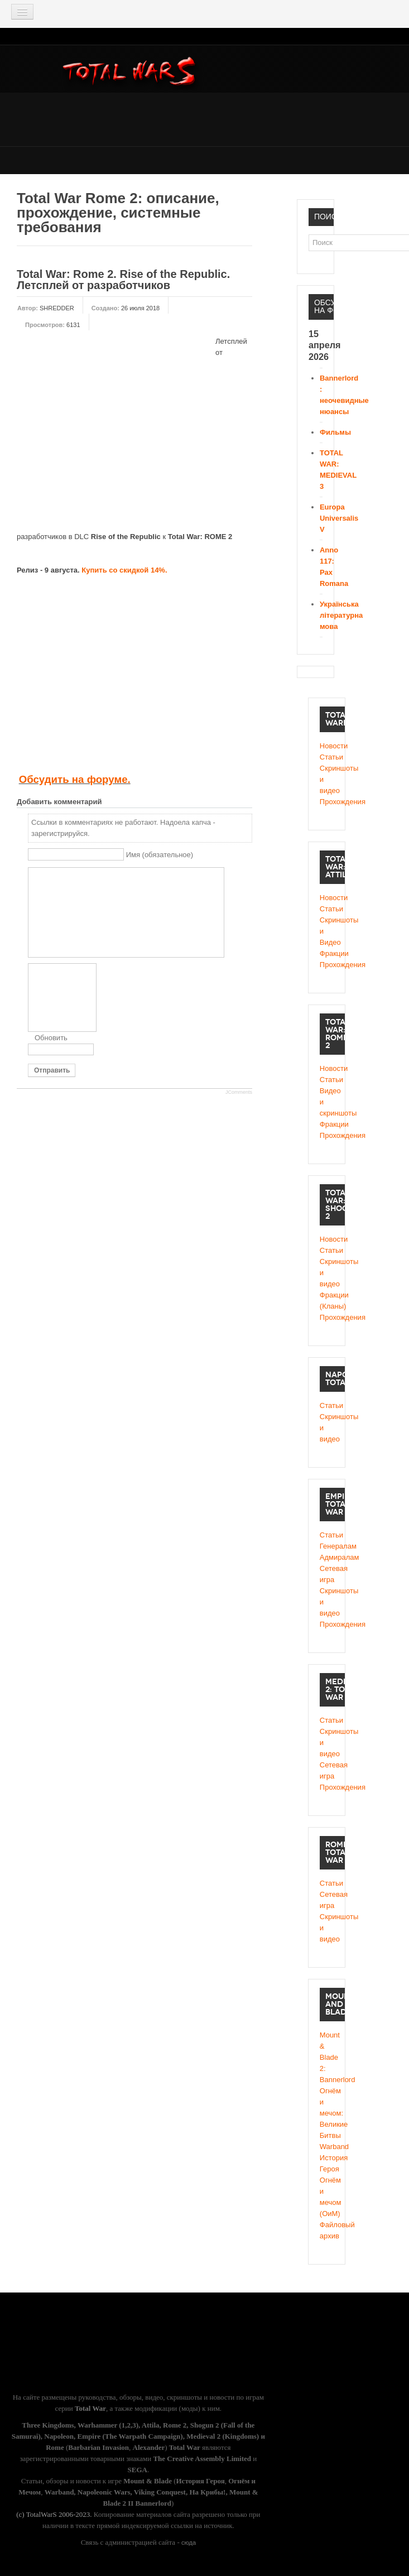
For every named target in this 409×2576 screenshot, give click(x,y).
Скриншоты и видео (327, 779)
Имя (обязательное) (160, 854)
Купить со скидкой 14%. (124, 570)
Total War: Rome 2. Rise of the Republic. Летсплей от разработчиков (123, 279)
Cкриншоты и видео (327, 1272)
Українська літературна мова (341, 615)
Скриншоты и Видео (327, 931)
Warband (327, 2146)
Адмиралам (327, 1557)
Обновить (51, 1038)
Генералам (327, 1546)
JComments (238, 1092)
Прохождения (327, 801)
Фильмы (335, 432)
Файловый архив (327, 2230)
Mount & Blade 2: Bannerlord (327, 2057)
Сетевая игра (327, 1574)
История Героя (327, 2163)
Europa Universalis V (339, 518)
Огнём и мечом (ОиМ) (327, 2197)
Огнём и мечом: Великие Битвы (327, 2113)
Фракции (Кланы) (327, 1300)
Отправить (52, 1070)
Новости (327, 746)
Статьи (327, 757)
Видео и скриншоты (327, 1102)
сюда (188, 2542)
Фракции (327, 953)
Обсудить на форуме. (75, 779)
